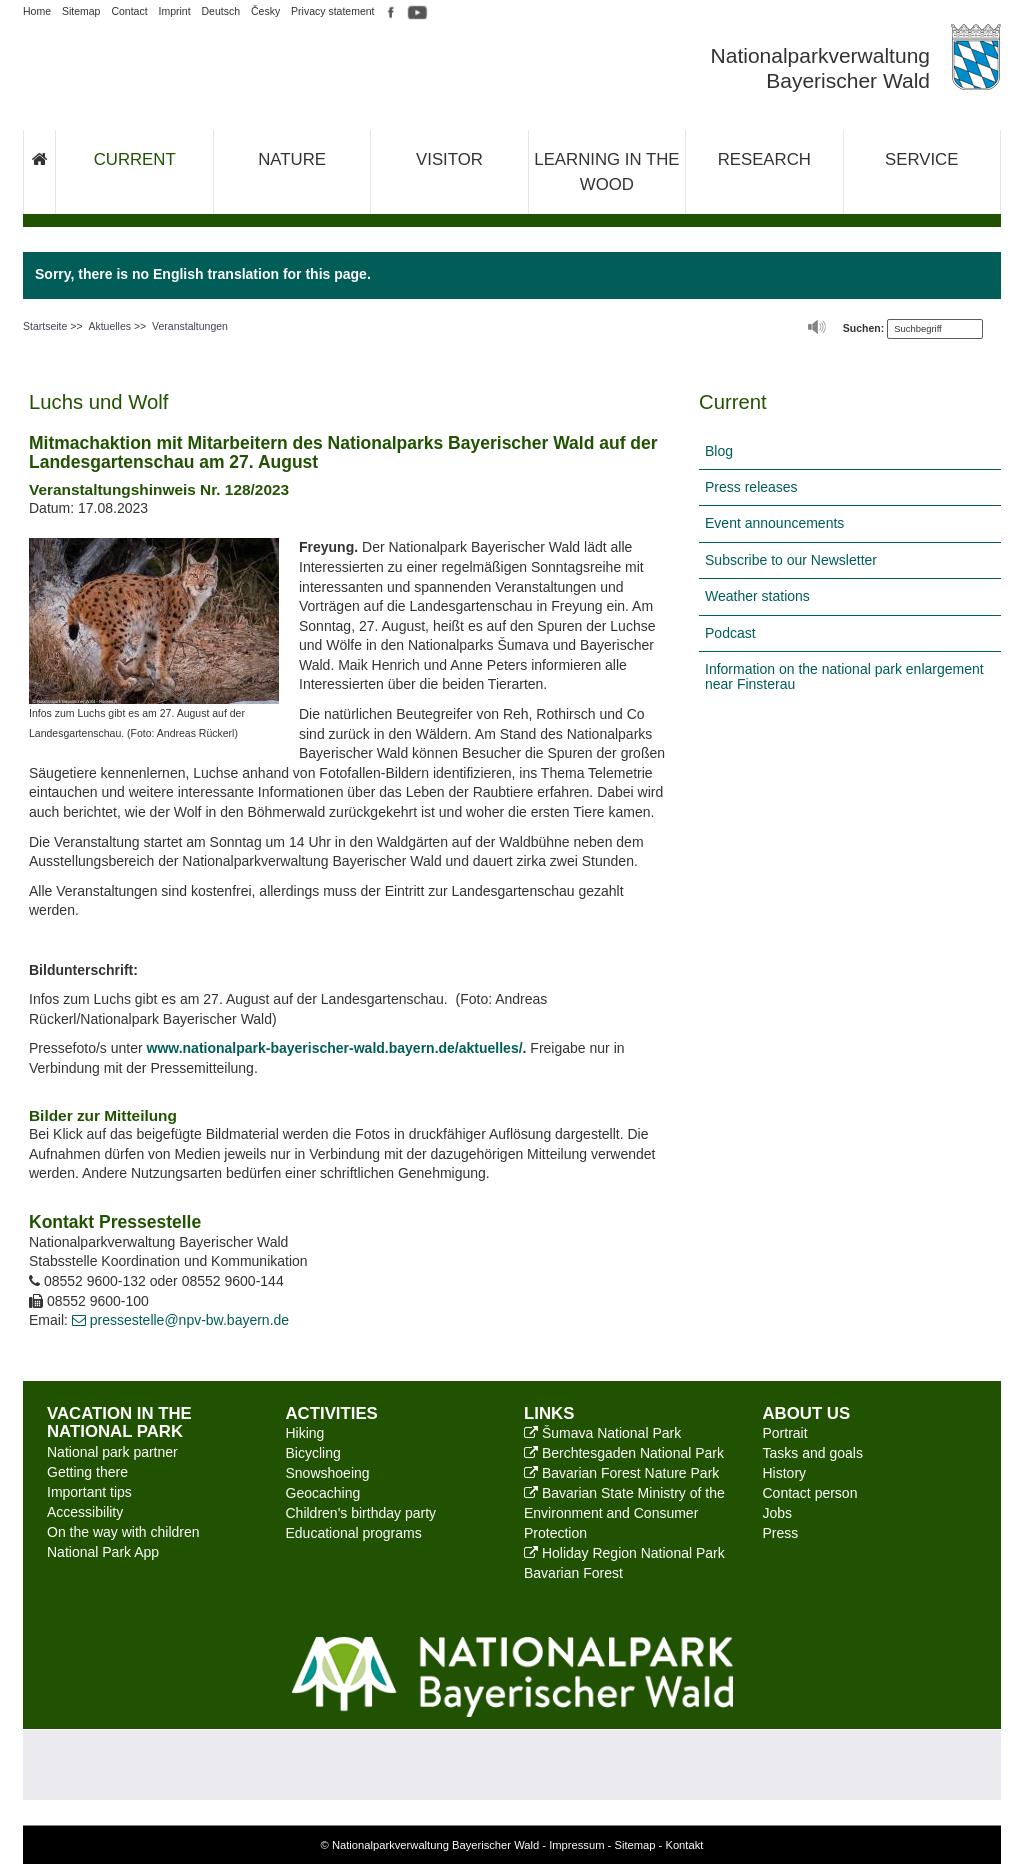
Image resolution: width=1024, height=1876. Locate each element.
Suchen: (863, 328)
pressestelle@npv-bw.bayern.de (180, 1320)
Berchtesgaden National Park (624, 1453)
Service (921, 159)
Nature (292, 159)
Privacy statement (332, 11)
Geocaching (323, 1493)
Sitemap (81, 11)
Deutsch (221, 11)
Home (37, 11)
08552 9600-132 (87, 1281)
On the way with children (123, 1532)
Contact (129, 11)
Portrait (785, 1433)
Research (764, 159)
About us (807, 1413)
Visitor (449, 159)
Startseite (45, 326)
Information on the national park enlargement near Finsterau (844, 676)
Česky (265, 11)
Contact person (810, 1493)
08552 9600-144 (233, 1281)
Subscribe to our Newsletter (791, 560)
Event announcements (774, 523)
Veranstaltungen (190, 326)
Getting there (87, 1472)
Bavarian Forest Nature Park (621, 1473)
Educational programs (354, 1533)
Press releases (751, 487)
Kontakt (684, 1845)
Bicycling (313, 1453)
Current (135, 159)
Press (781, 1533)
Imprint (175, 11)
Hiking (305, 1433)
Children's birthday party (361, 1513)
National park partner (112, 1452)
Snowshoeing (328, 1473)
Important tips (89, 1492)
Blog (719, 451)
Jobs (778, 1513)
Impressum (576, 1845)
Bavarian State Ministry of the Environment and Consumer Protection (624, 1513)
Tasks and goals (813, 1453)
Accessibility (85, 1512)
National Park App (103, 1552)
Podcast (730, 633)
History (785, 1473)
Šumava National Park (602, 1433)
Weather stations (757, 596)
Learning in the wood (606, 172)
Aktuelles (109, 326)
